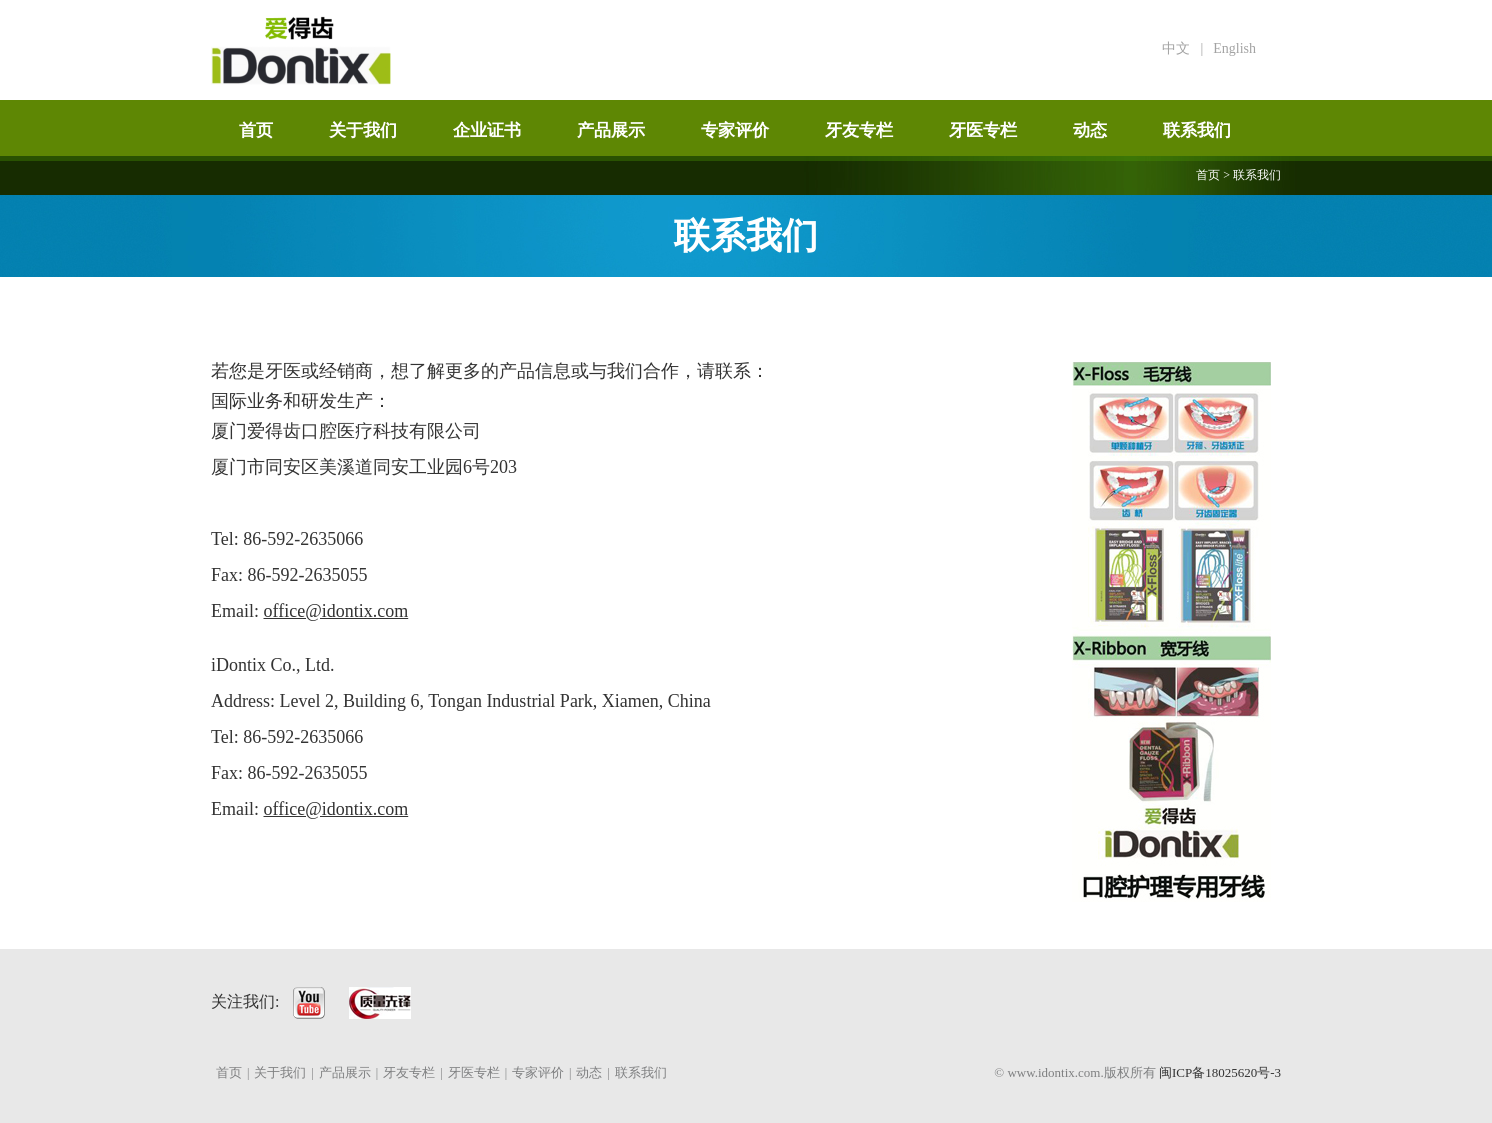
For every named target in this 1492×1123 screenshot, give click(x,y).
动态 (1090, 130)
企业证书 (487, 130)
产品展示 (611, 130)
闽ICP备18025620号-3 (1220, 1072)
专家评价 (735, 130)
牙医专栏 (983, 130)
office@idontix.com (336, 611)
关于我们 (363, 130)
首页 (256, 130)
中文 (1176, 48)
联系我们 (1197, 130)
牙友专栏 (859, 130)
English (1234, 48)
